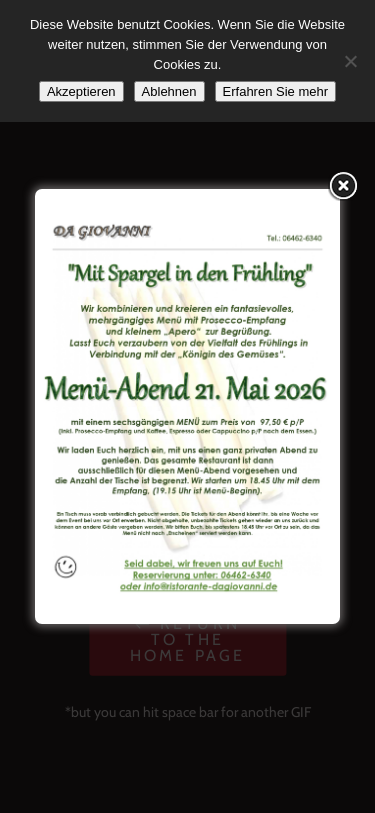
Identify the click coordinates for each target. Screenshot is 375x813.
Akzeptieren (81, 91)
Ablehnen (169, 91)
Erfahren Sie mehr (276, 91)
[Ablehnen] (350, 61)
